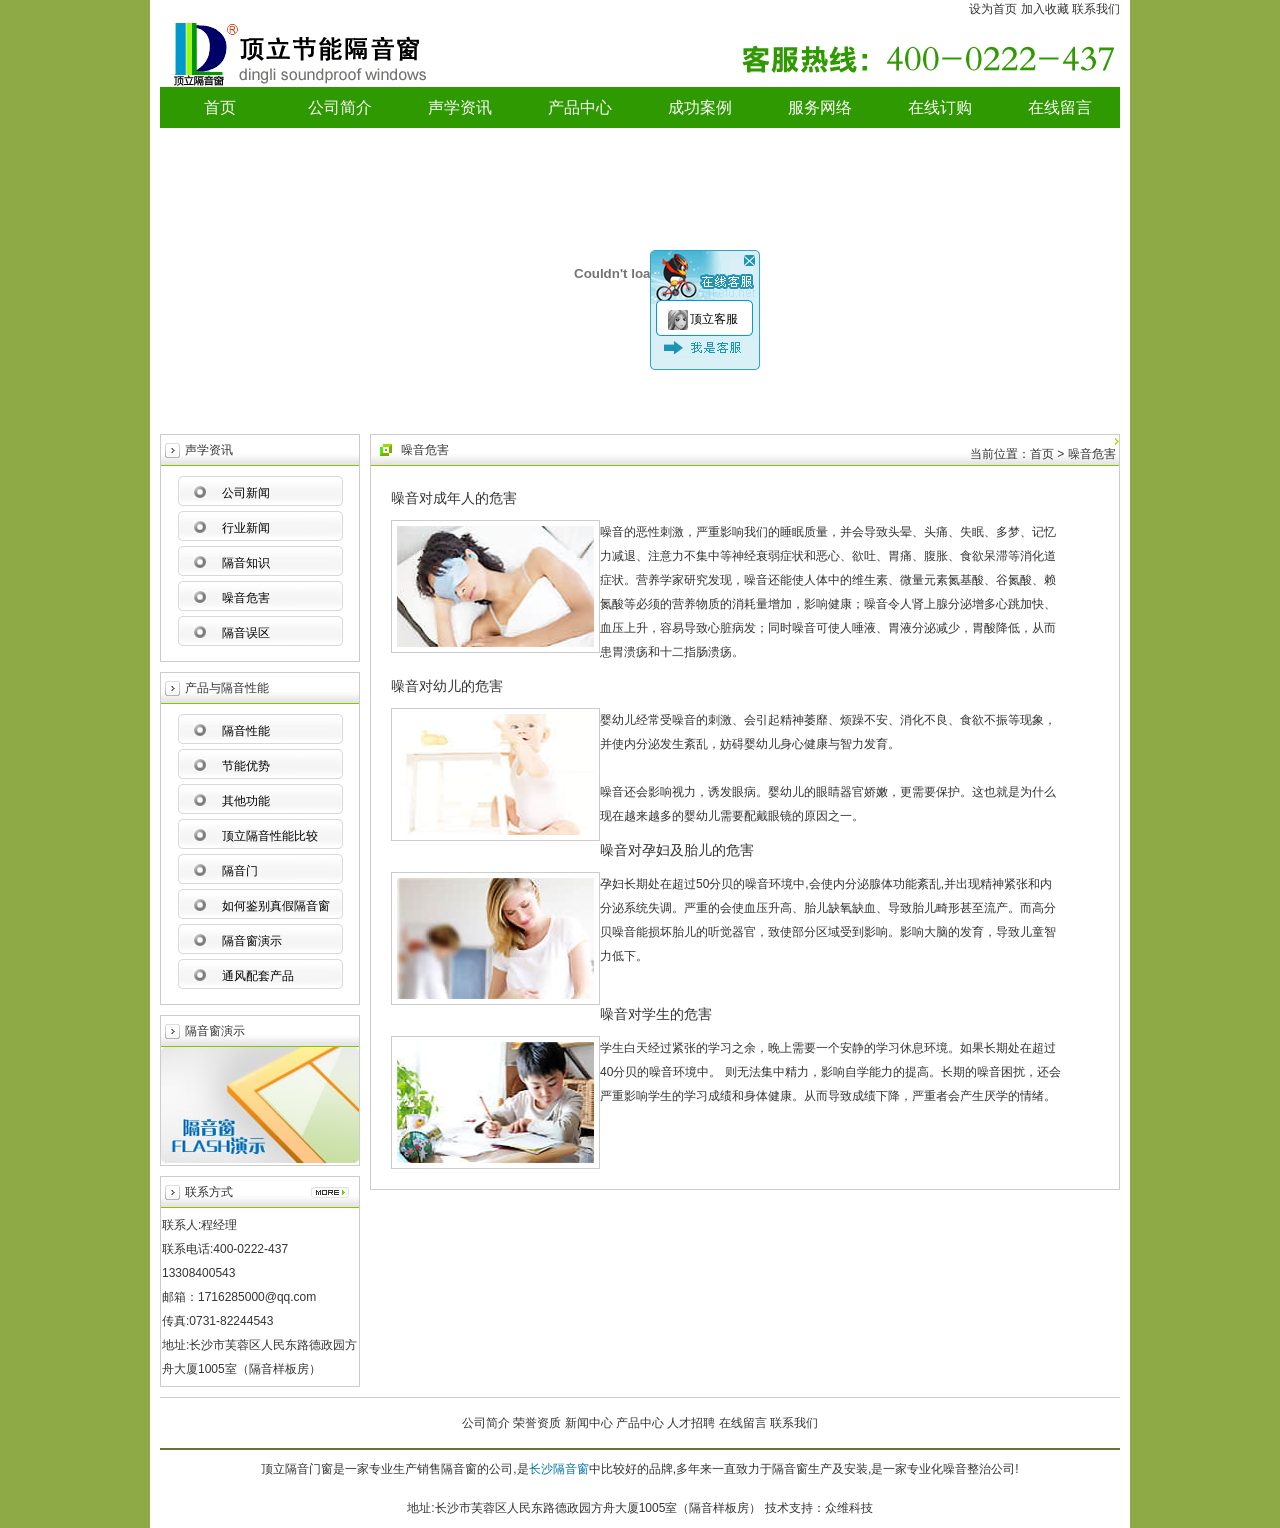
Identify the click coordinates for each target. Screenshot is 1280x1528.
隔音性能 (246, 731)
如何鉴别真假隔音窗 (276, 906)
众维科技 (849, 1508)
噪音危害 (246, 598)
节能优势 (246, 766)
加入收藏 (1045, 9)
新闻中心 (589, 1423)
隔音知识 (246, 563)
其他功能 (246, 801)
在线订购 (940, 107)
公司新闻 (246, 493)
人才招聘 (691, 1423)
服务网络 (820, 107)
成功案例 (700, 107)
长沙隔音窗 (559, 1469)
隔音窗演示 (252, 941)
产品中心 (580, 107)
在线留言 (1060, 107)
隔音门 (240, 871)
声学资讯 (460, 107)
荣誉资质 (537, 1423)
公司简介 (340, 107)
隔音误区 (246, 633)
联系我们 (1096, 9)
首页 (220, 107)
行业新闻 (246, 528)
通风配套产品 (258, 976)
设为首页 (993, 9)
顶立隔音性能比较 (270, 836)
